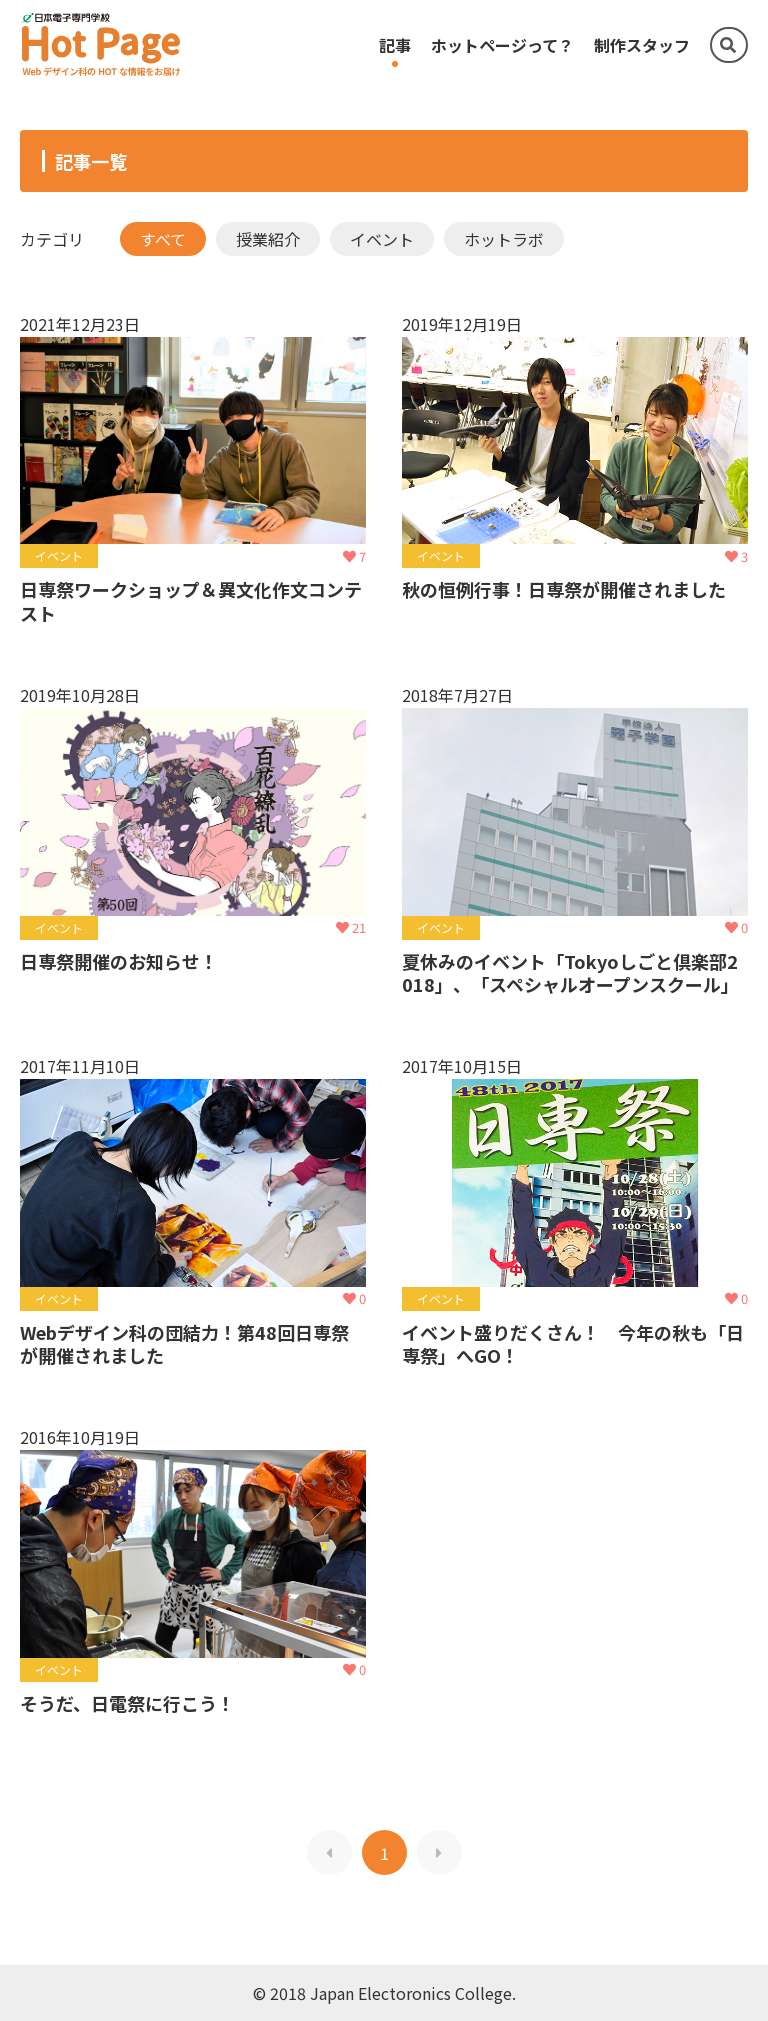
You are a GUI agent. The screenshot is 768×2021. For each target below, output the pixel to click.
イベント (382, 239)
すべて (163, 239)
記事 (395, 45)
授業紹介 (268, 239)
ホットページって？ (502, 45)
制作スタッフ (642, 45)
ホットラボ (504, 239)
